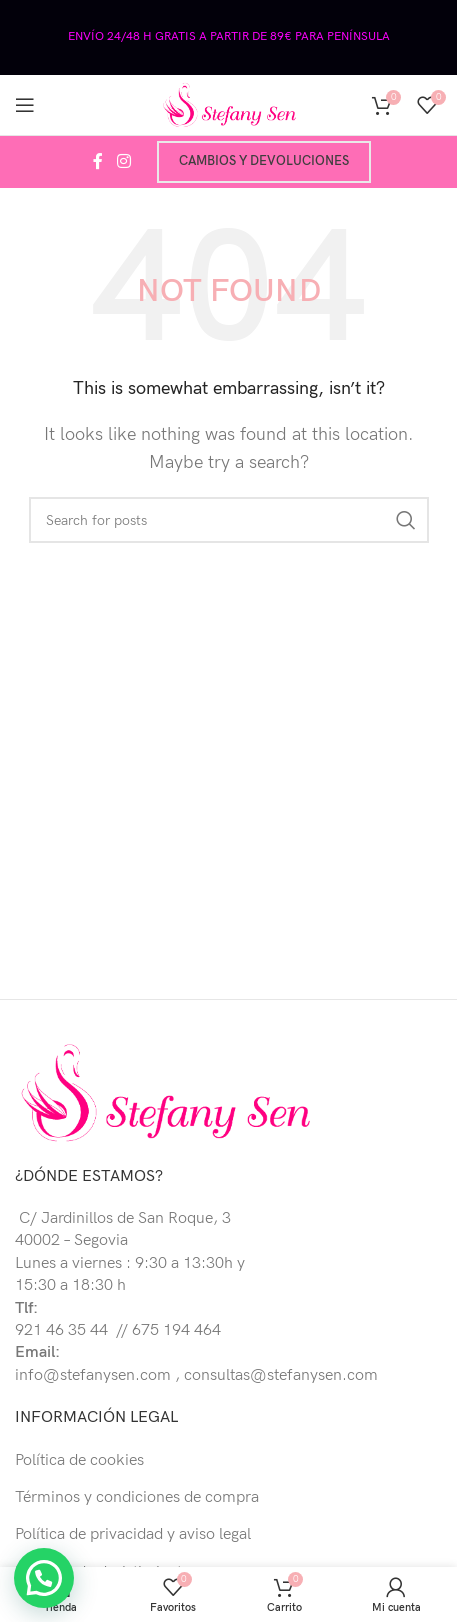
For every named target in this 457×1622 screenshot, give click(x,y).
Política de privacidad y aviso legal (133, 1534)
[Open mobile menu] (25, 105)
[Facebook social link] (98, 162)
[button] (44, 1578)
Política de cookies (79, 1460)
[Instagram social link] (123, 162)
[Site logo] (229, 104)
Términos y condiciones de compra (137, 1497)
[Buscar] (229, 520)
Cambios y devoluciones (264, 161)
